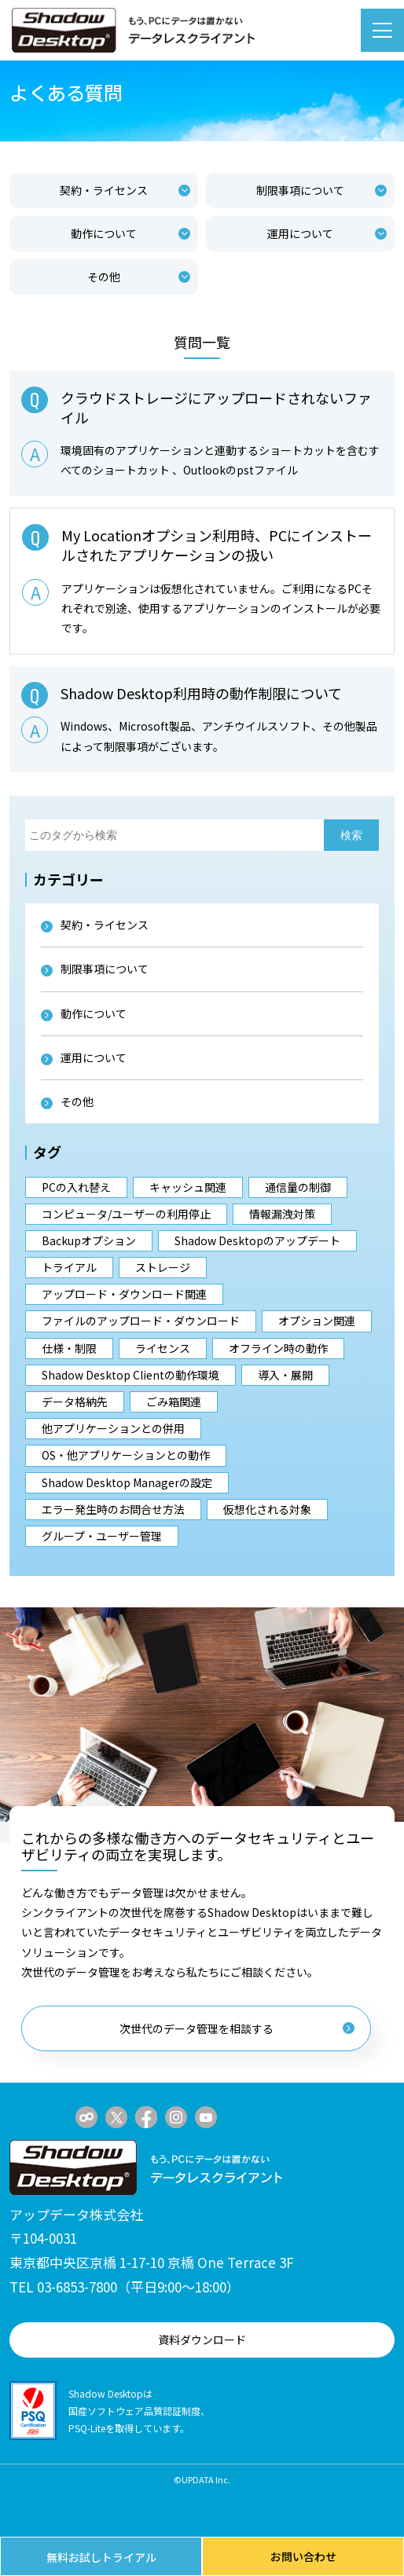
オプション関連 (316, 1320)
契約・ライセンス (125, 190)
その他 (138, 276)
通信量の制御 (298, 1187)
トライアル (69, 1267)
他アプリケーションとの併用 (113, 1428)
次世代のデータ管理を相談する (237, 2028)
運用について (327, 233)
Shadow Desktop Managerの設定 (127, 1482)
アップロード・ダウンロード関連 (124, 1294)
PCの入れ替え (76, 1187)
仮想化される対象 (267, 1509)
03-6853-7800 (77, 2286)
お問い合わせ (303, 2556)
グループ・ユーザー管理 (102, 1536)
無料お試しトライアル (101, 2557)
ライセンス (162, 1348)
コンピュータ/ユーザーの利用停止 (126, 1214)
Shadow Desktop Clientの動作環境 (130, 1375)
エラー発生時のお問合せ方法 (113, 1509)
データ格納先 (75, 1401)
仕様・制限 (69, 1348)
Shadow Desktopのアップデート (257, 1240)
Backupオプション (89, 1240)
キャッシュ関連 (187, 1187)
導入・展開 (285, 1375)
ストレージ (162, 1267)
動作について (130, 233)
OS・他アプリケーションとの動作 (126, 1455)
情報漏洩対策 (282, 1214)
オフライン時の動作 (278, 1348)
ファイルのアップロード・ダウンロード (141, 1320)
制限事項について (321, 190)
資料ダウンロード (202, 2339)
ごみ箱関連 (173, 1401)
